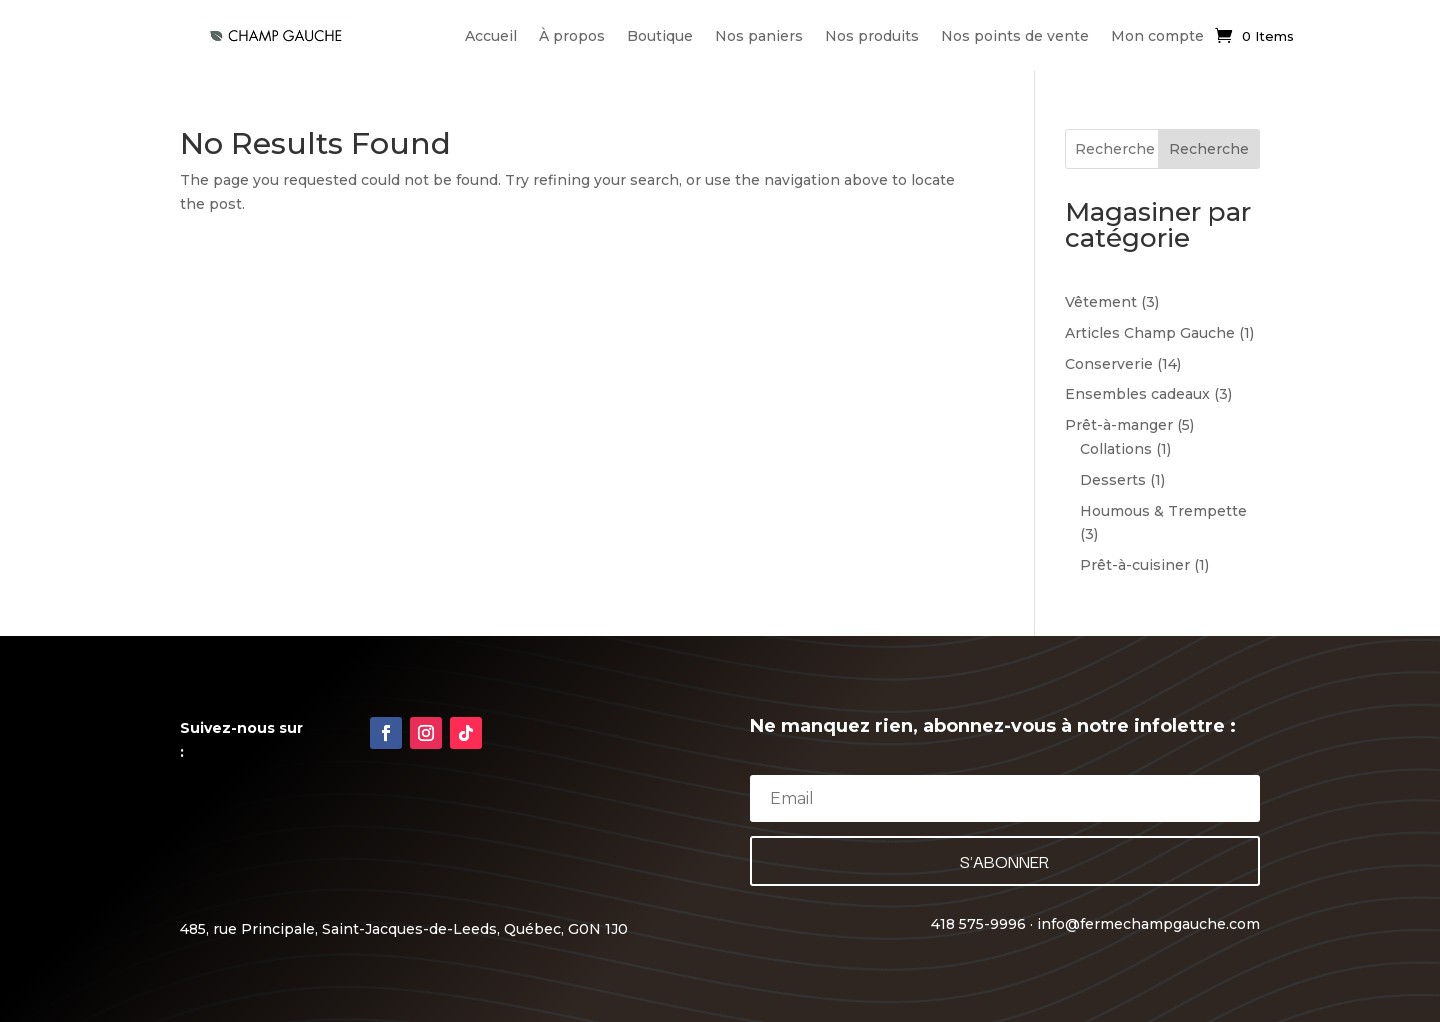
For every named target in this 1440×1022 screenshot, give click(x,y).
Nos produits (872, 36)
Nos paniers (759, 36)
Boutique (660, 36)
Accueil (491, 36)
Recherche (1209, 149)
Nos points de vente (1015, 36)
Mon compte (1157, 36)
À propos (572, 36)
